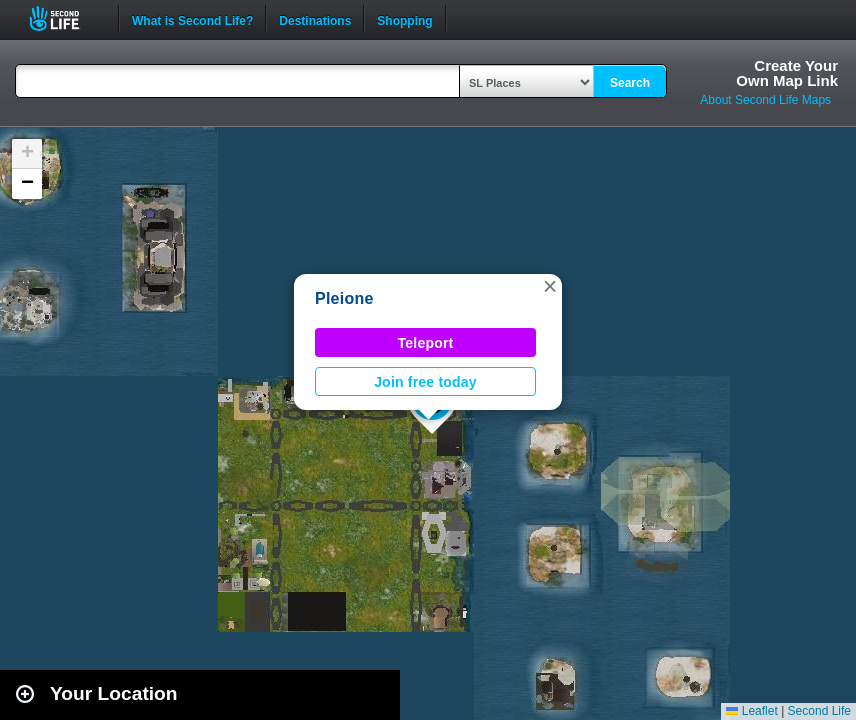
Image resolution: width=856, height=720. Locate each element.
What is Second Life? (192, 19)
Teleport (426, 343)
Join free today (425, 382)
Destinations (315, 19)
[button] (550, 286)
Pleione (344, 298)
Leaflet (751, 711)
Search (630, 83)
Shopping (404, 19)
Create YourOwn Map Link (787, 73)
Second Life (65, 18)
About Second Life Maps (765, 100)
